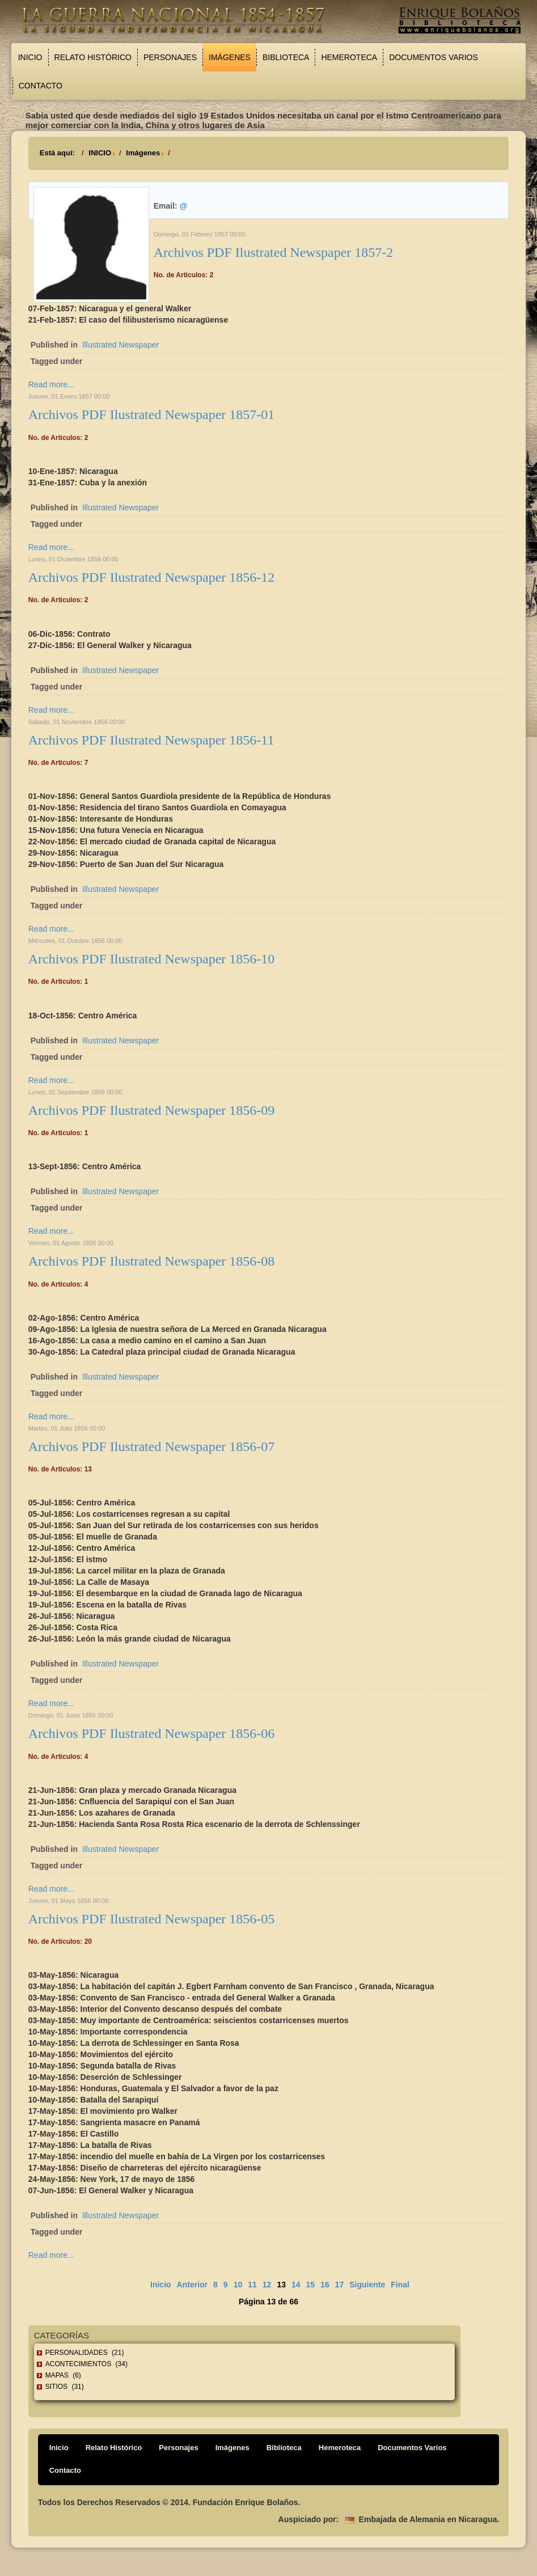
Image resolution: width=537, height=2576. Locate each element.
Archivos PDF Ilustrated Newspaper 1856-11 (151, 740)
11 (252, 2284)
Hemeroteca (349, 57)
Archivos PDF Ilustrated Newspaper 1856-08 (151, 1261)
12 (267, 2284)
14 (296, 2284)
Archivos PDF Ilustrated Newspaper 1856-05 (151, 1918)
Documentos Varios (433, 57)
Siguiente (367, 2284)
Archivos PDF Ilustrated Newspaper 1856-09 (151, 1110)
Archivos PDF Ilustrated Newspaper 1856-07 (151, 1446)
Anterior (192, 2284)
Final (400, 2284)
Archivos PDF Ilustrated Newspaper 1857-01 (151, 414)
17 (339, 2284)
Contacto (40, 85)
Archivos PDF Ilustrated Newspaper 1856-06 (151, 1733)
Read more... (51, 384)
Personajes (170, 57)
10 (238, 2284)
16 (324, 2284)
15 (310, 2284)
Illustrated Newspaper (120, 344)
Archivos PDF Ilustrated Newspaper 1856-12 (151, 577)
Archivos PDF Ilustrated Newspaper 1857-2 (274, 252)
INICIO (99, 153)
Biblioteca (286, 57)
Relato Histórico (93, 57)
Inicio (30, 57)
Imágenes (230, 57)
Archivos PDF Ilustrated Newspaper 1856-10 (151, 958)
